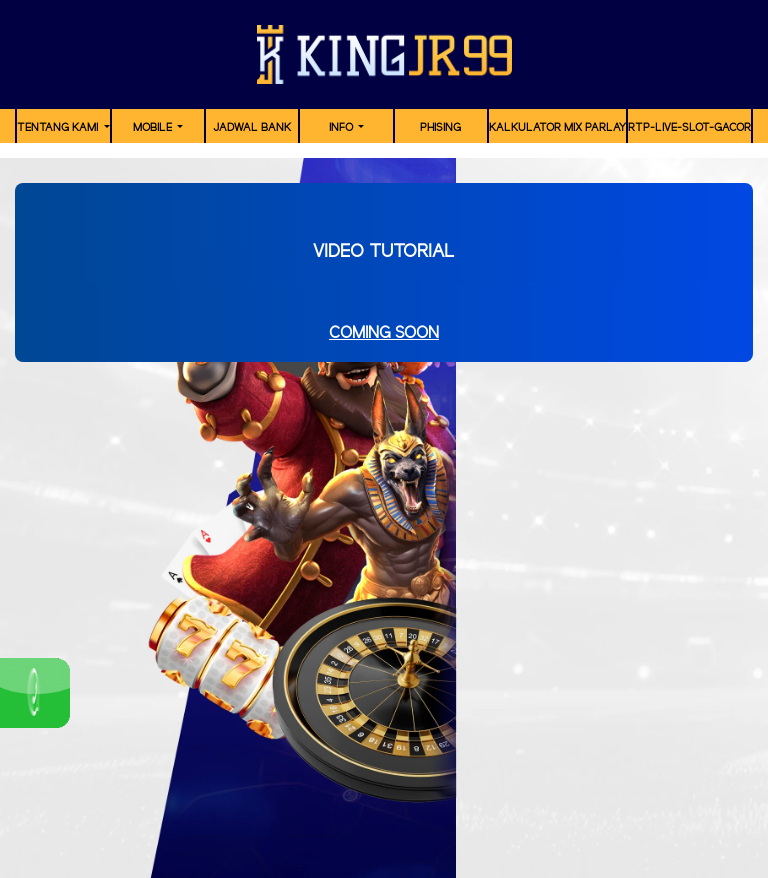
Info (342, 128)
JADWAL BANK (252, 128)
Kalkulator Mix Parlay (557, 128)
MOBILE (154, 128)
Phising (440, 128)
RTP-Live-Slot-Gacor (689, 128)
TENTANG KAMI (59, 128)
